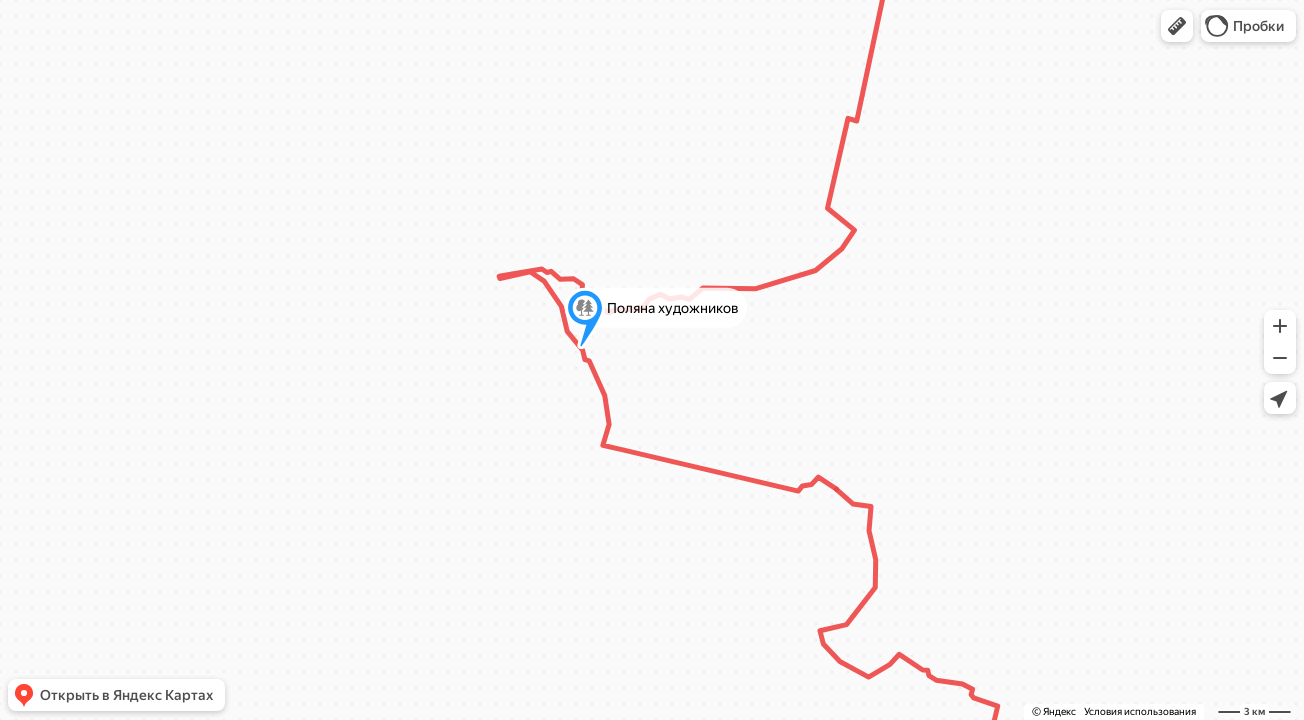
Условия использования (1140, 711)
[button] (1177, 26)
